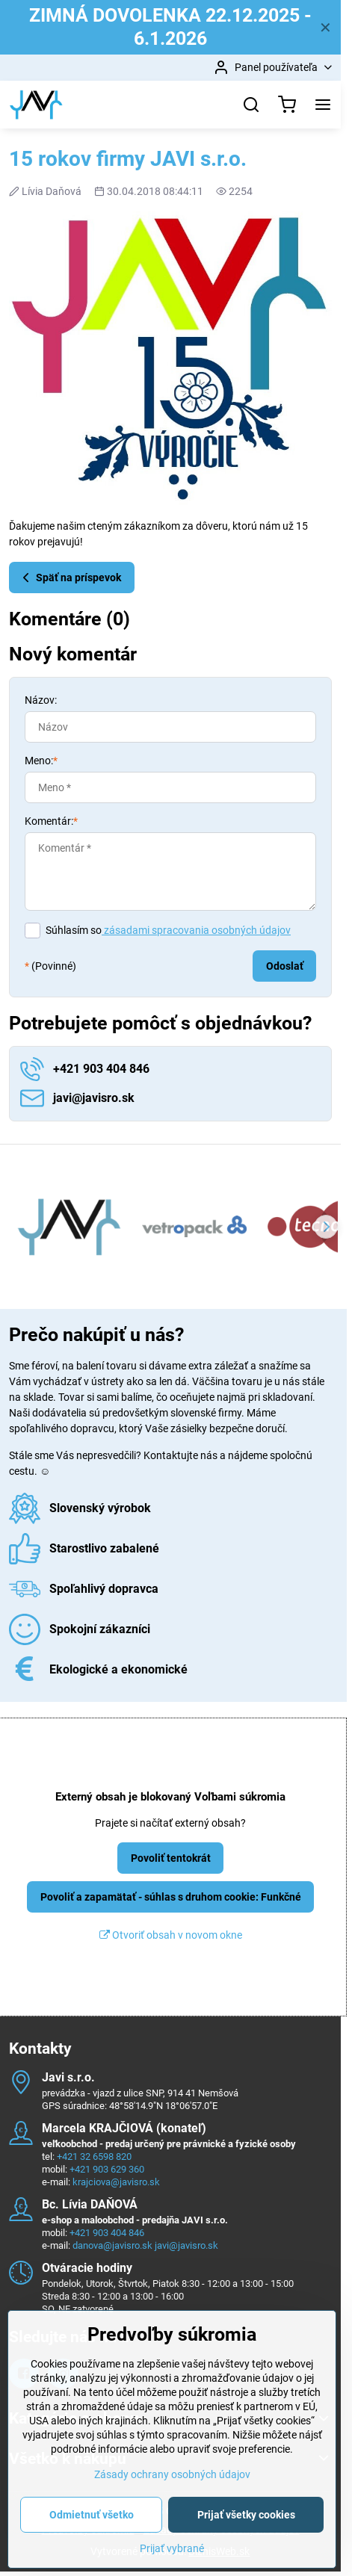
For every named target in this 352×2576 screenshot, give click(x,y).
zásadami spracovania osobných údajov (196, 930)
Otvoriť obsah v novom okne (170, 1935)
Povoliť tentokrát (171, 1858)
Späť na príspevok (69, 578)
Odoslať (284, 966)
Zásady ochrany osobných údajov (172, 2518)
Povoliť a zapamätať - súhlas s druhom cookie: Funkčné (170, 1897)
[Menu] (323, 105)
